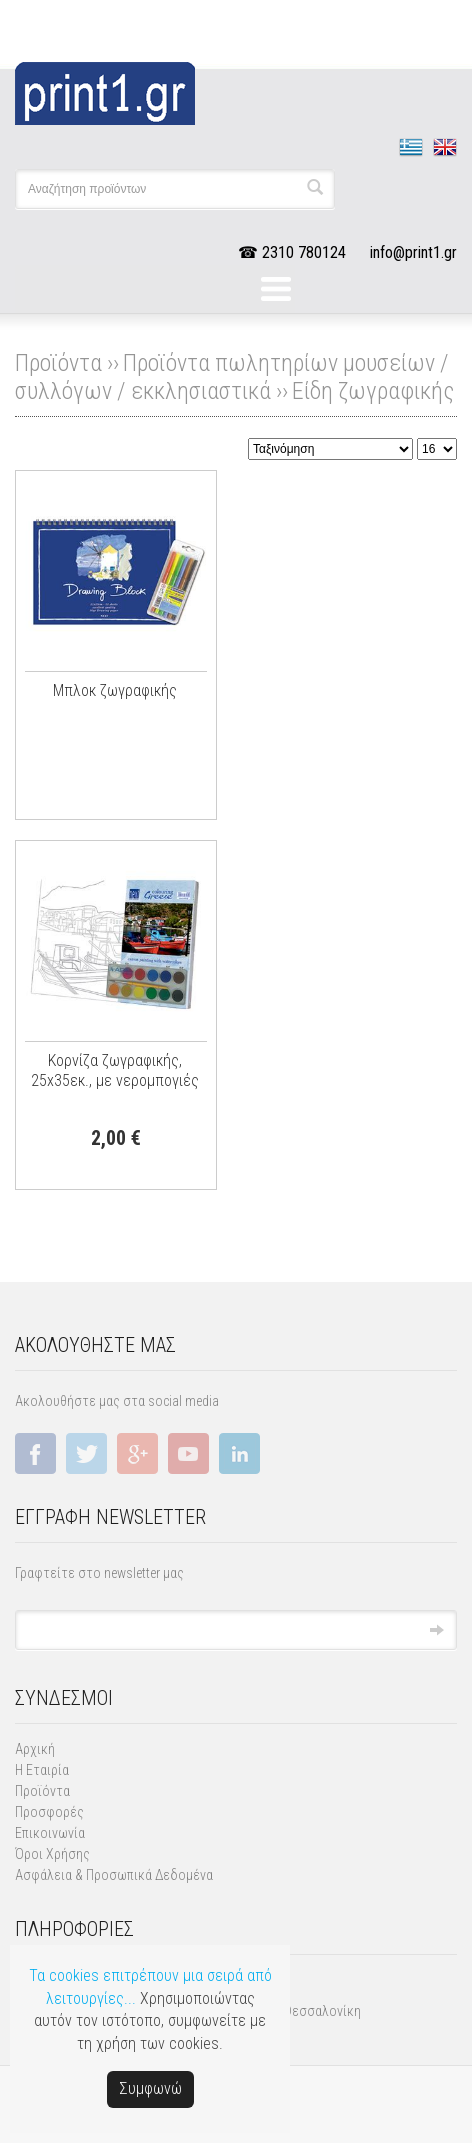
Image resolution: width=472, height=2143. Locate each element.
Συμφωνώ (150, 2088)
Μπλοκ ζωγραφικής (115, 690)
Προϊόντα (42, 1791)
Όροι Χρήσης (52, 1854)
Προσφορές (49, 1812)
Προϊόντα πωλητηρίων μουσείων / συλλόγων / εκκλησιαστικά (232, 377)
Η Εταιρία (42, 1770)
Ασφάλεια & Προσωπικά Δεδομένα (114, 1875)
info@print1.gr (413, 252)
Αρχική (35, 1749)
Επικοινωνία (50, 1833)
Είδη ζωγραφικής (373, 391)
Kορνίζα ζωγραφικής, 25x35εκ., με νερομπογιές (115, 1070)
